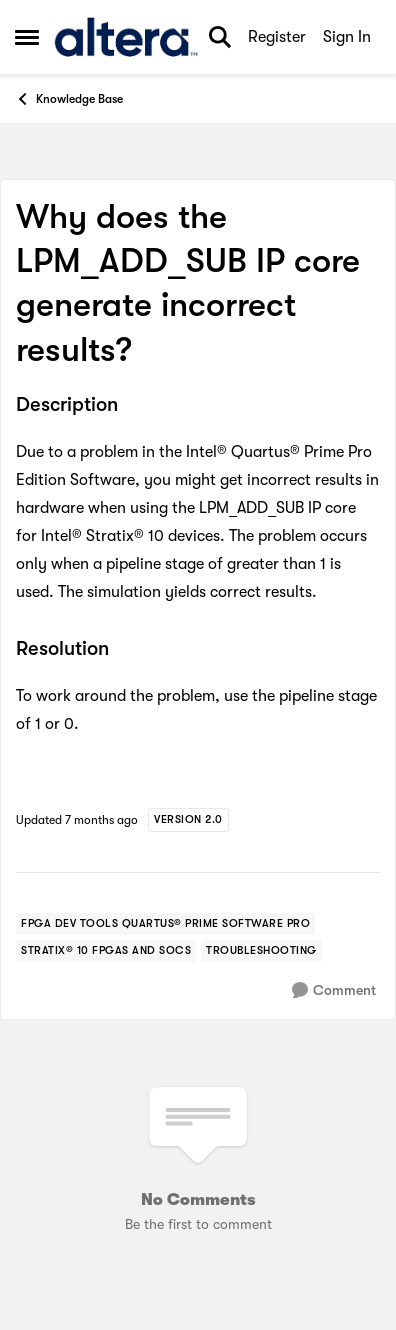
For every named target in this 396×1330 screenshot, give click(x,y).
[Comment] (334, 990)
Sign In (347, 37)
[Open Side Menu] (27, 37)
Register (277, 37)
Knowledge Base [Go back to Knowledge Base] (69, 99)
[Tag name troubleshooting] (261, 951)
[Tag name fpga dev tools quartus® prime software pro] (165, 924)
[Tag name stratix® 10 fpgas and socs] (106, 951)
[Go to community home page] (126, 37)
